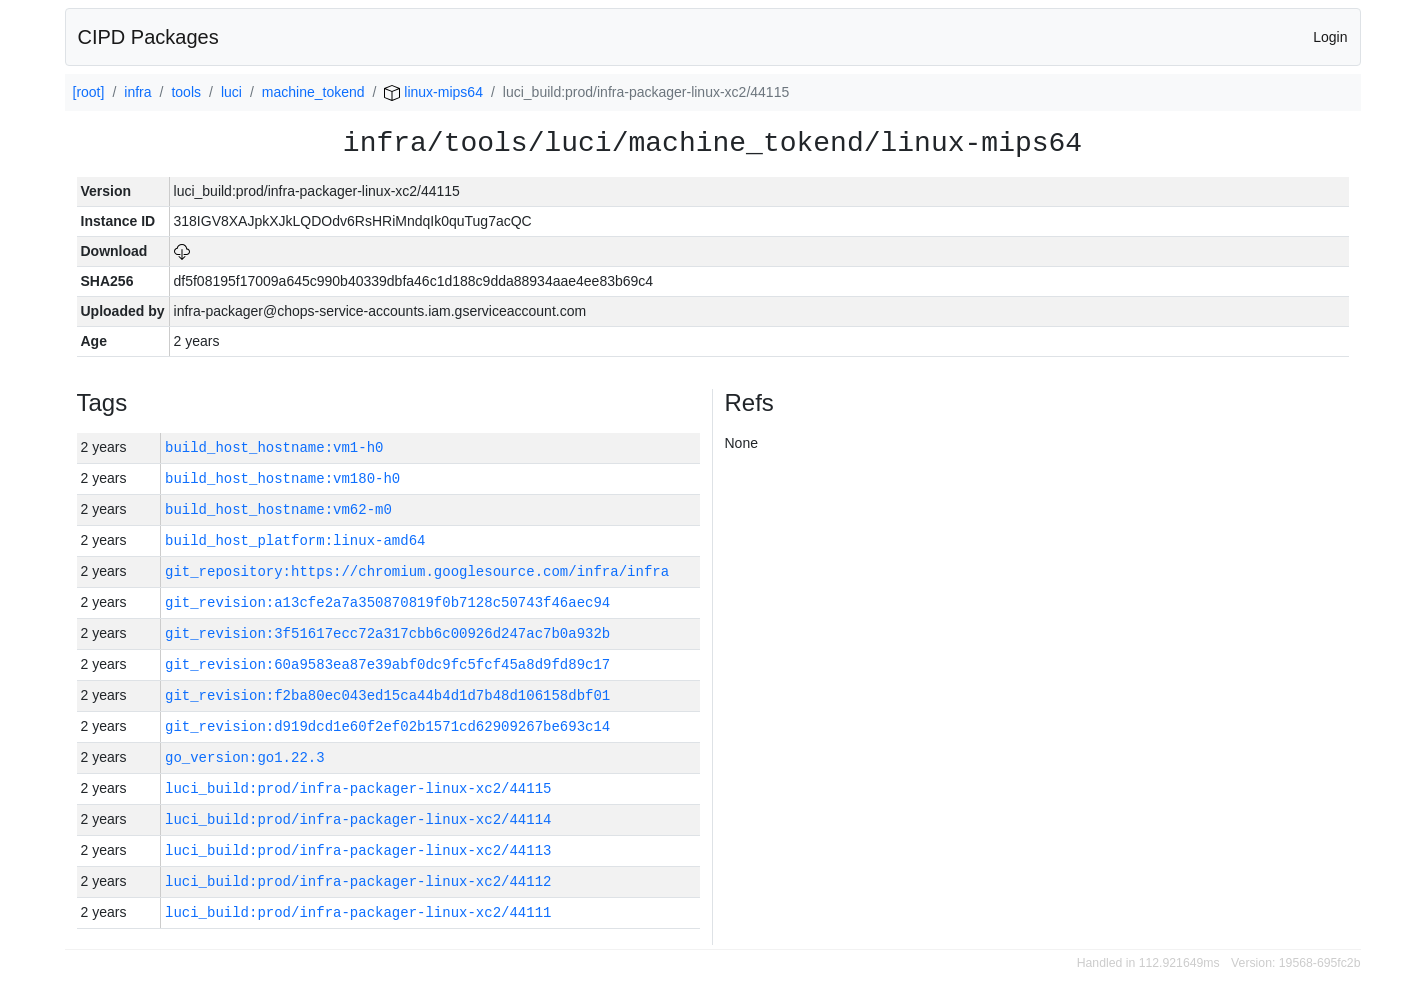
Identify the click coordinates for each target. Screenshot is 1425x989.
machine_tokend (313, 92)
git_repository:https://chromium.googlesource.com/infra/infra (417, 571)
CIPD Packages (148, 37)
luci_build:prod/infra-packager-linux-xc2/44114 (358, 819)
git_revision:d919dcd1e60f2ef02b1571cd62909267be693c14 (387, 726)
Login (1330, 37)
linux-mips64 (433, 92)
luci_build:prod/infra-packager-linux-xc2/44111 (358, 912)
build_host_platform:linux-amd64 (295, 540)
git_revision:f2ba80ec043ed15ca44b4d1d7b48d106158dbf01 (387, 695)
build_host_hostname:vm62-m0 (278, 509)
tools (186, 92)
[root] (89, 92)
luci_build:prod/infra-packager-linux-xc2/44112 (358, 881)
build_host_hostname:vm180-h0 (282, 478)
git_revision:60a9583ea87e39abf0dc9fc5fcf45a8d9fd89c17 (387, 664)
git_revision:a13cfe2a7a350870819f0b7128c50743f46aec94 (387, 602)
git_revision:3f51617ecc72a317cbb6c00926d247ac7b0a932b (387, 633)
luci (231, 92)
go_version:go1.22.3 (245, 757)
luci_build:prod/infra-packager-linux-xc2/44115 (358, 788)
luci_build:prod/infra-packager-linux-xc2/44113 (358, 850)
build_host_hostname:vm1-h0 (274, 447)
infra (137, 92)
